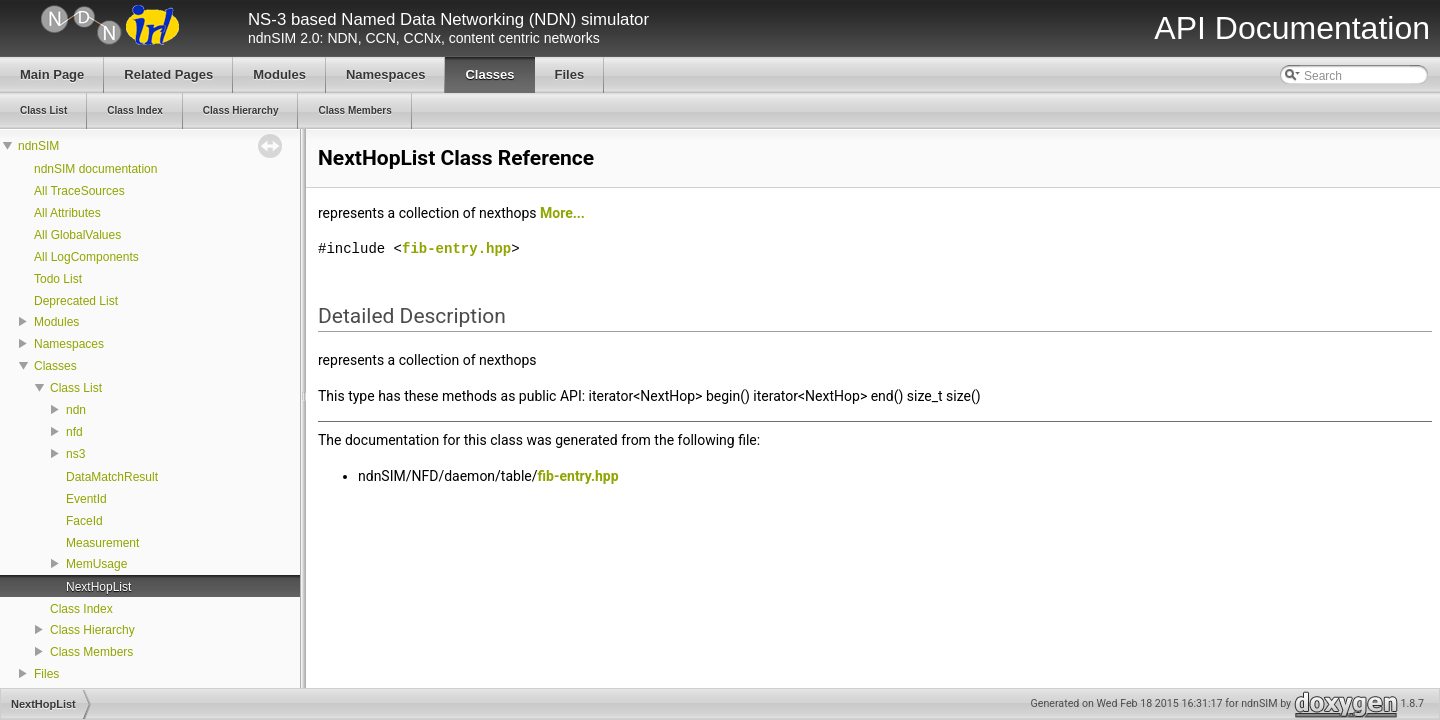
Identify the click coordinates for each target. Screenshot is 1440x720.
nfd (74, 432)
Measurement (102, 543)
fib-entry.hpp (456, 248)
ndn (76, 410)
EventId (86, 499)
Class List (76, 388)
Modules (56, 322)
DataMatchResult (112, 477)
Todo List (58, 279)
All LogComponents (86, 257)
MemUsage (96, 564)
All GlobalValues (77, 235)
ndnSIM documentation (95, 169)
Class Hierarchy (92, 630)
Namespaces (69, 344)
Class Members (91, 652)
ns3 (75, 454)
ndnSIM (38, 146)
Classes (55, 366)
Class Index (81, 609)
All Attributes (67, 213)
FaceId (84, 521)
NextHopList (98, 587)
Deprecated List (76, 301)
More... (562, 213)
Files (46, 674)
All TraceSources (79, 191)
